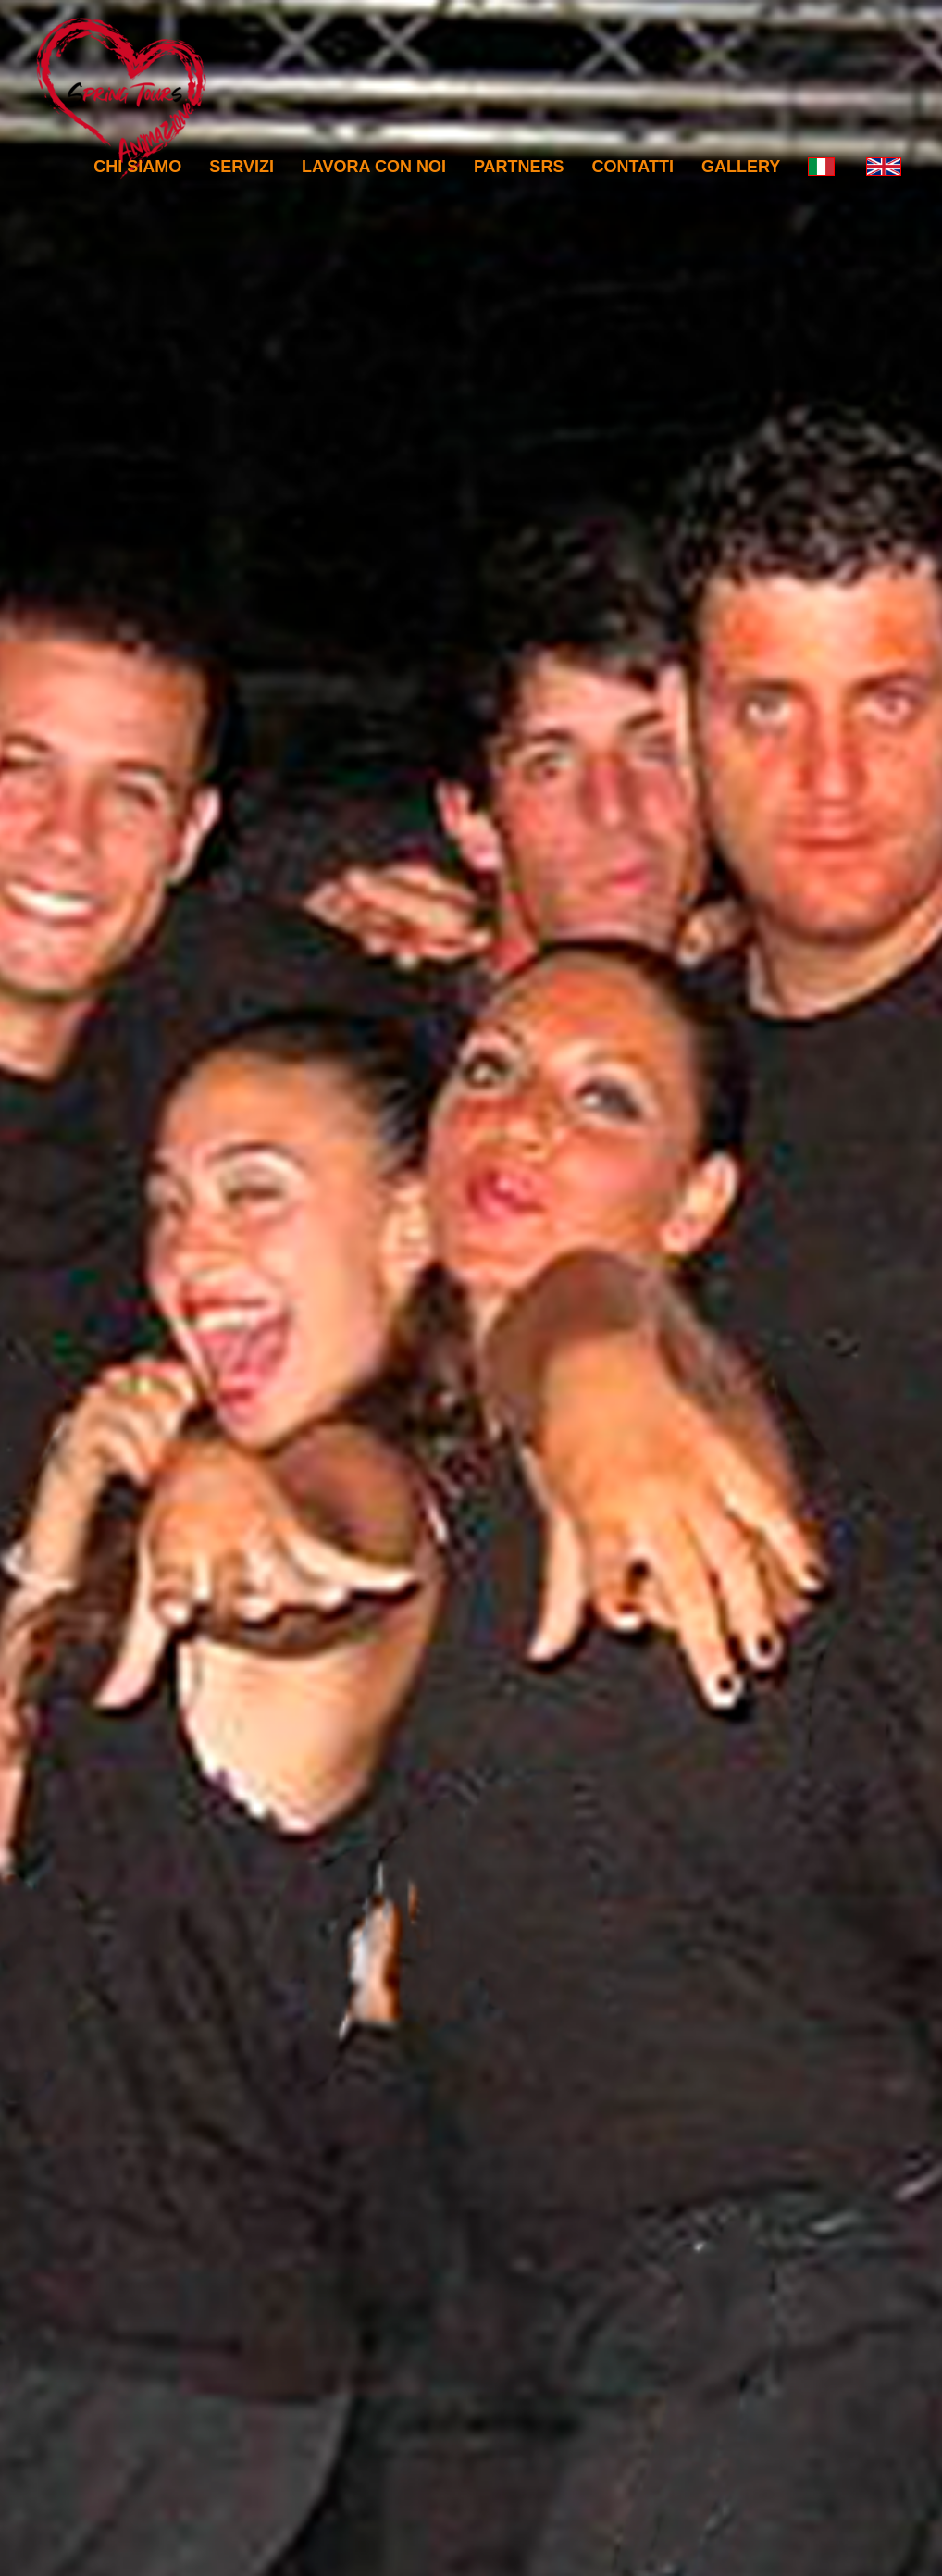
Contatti (633, 166)
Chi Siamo (137, 166)
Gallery (740, 166)
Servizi (241, 166)
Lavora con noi (374, 166)
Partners (519, 166)
